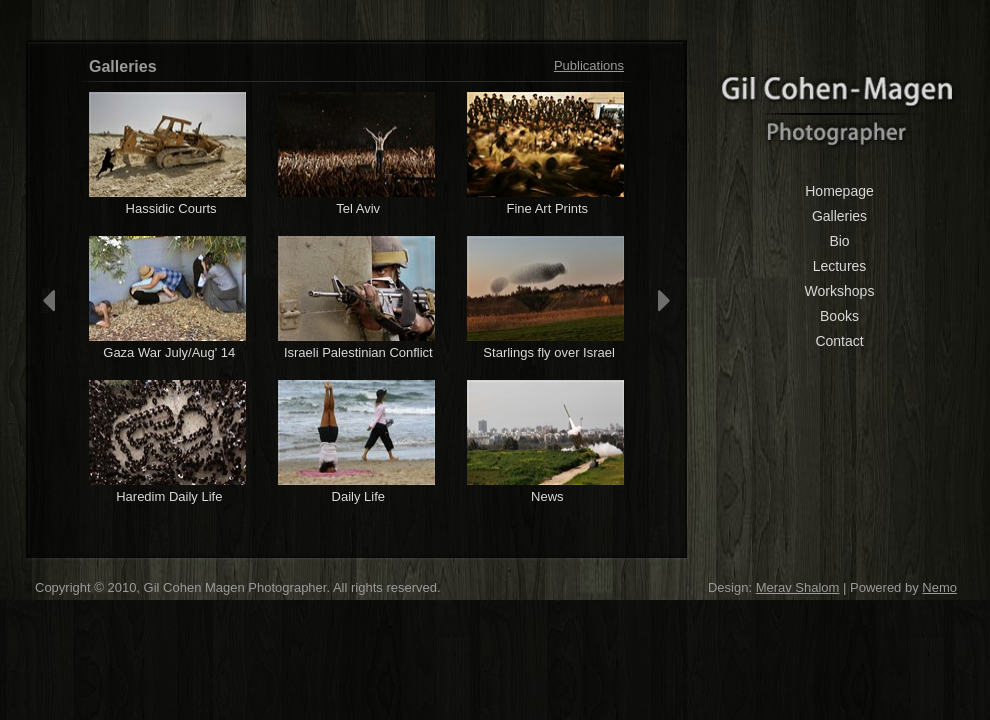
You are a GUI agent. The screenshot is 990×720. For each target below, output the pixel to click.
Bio (839, 241)
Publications (589, 65)
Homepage (839, 191)
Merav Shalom (798, 587)
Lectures (840, 266)
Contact (839, 341)
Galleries (839, 216)
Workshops (840, 291)
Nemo (939, 587)
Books (839, 316)
